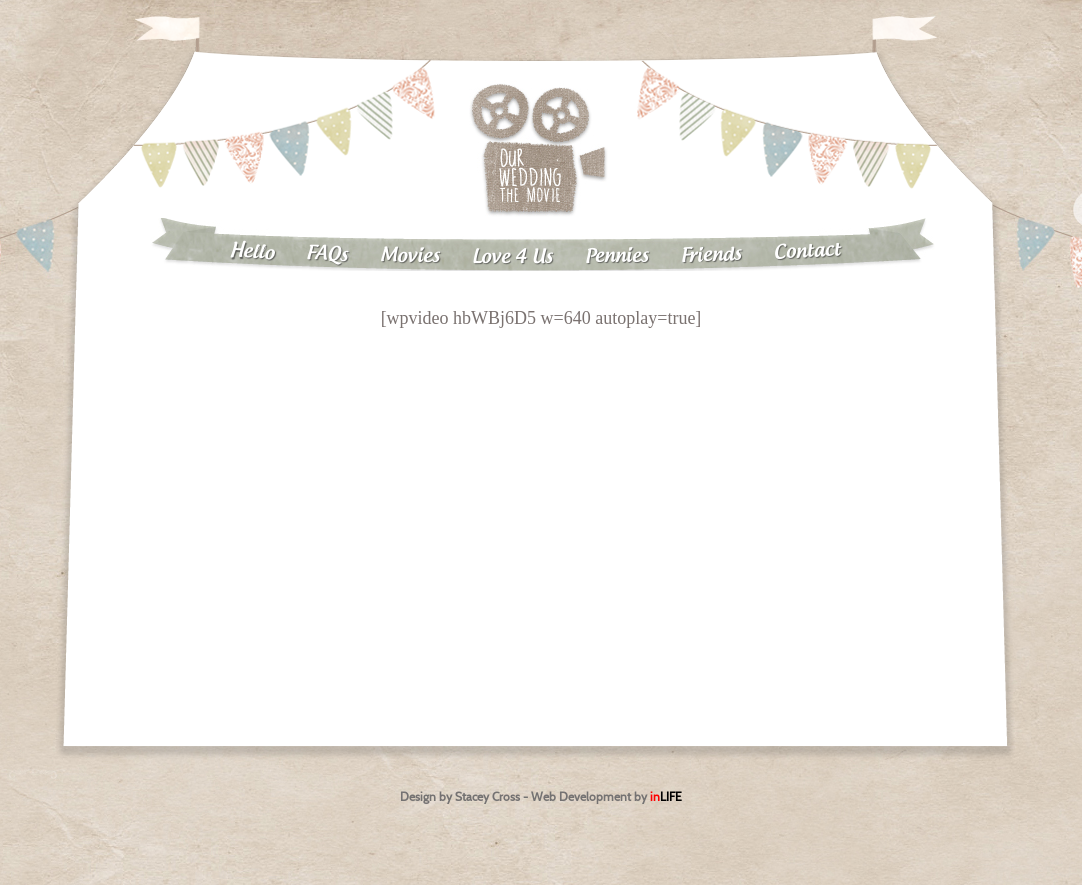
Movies (410, 256)
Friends (712, 255)
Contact (808, 251)
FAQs (327, 254)
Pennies (617, 256)
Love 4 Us (512, 257)
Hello (251, 252)
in (666, 796)
